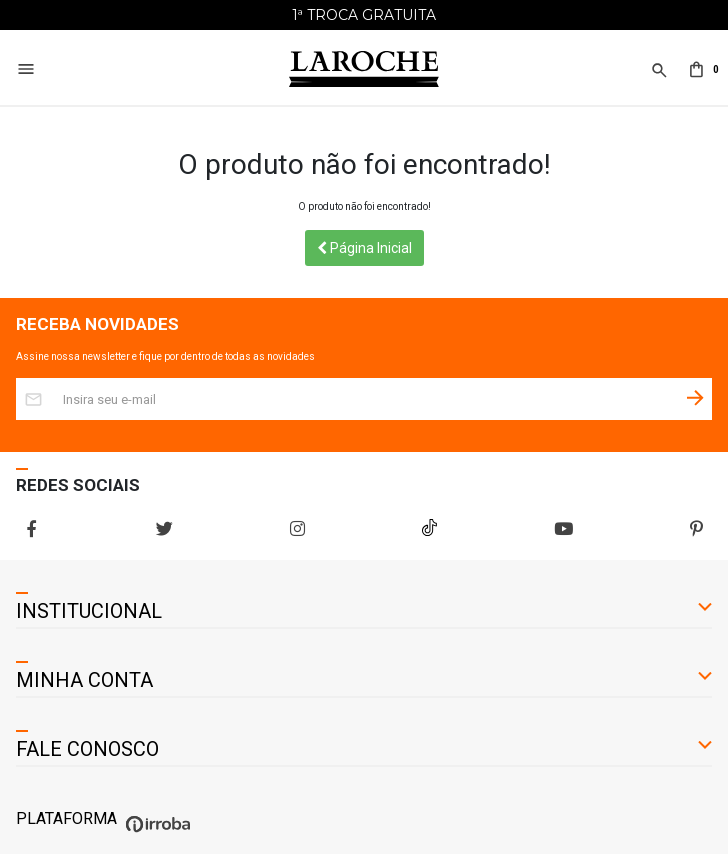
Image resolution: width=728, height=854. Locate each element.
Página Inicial (364, 248)
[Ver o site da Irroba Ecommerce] (155, 832)
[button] (657, 81)
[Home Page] (364, 70)
